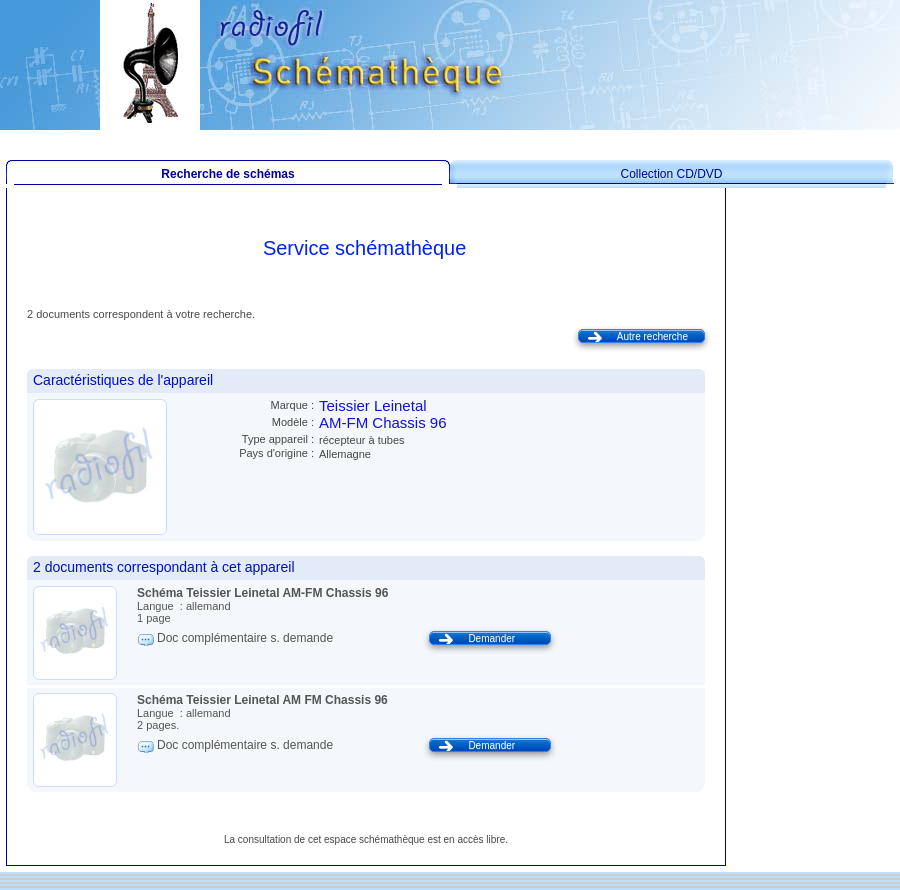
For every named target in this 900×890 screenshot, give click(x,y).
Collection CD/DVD (671, 174)
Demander (491, 638)
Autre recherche (652, 336)
